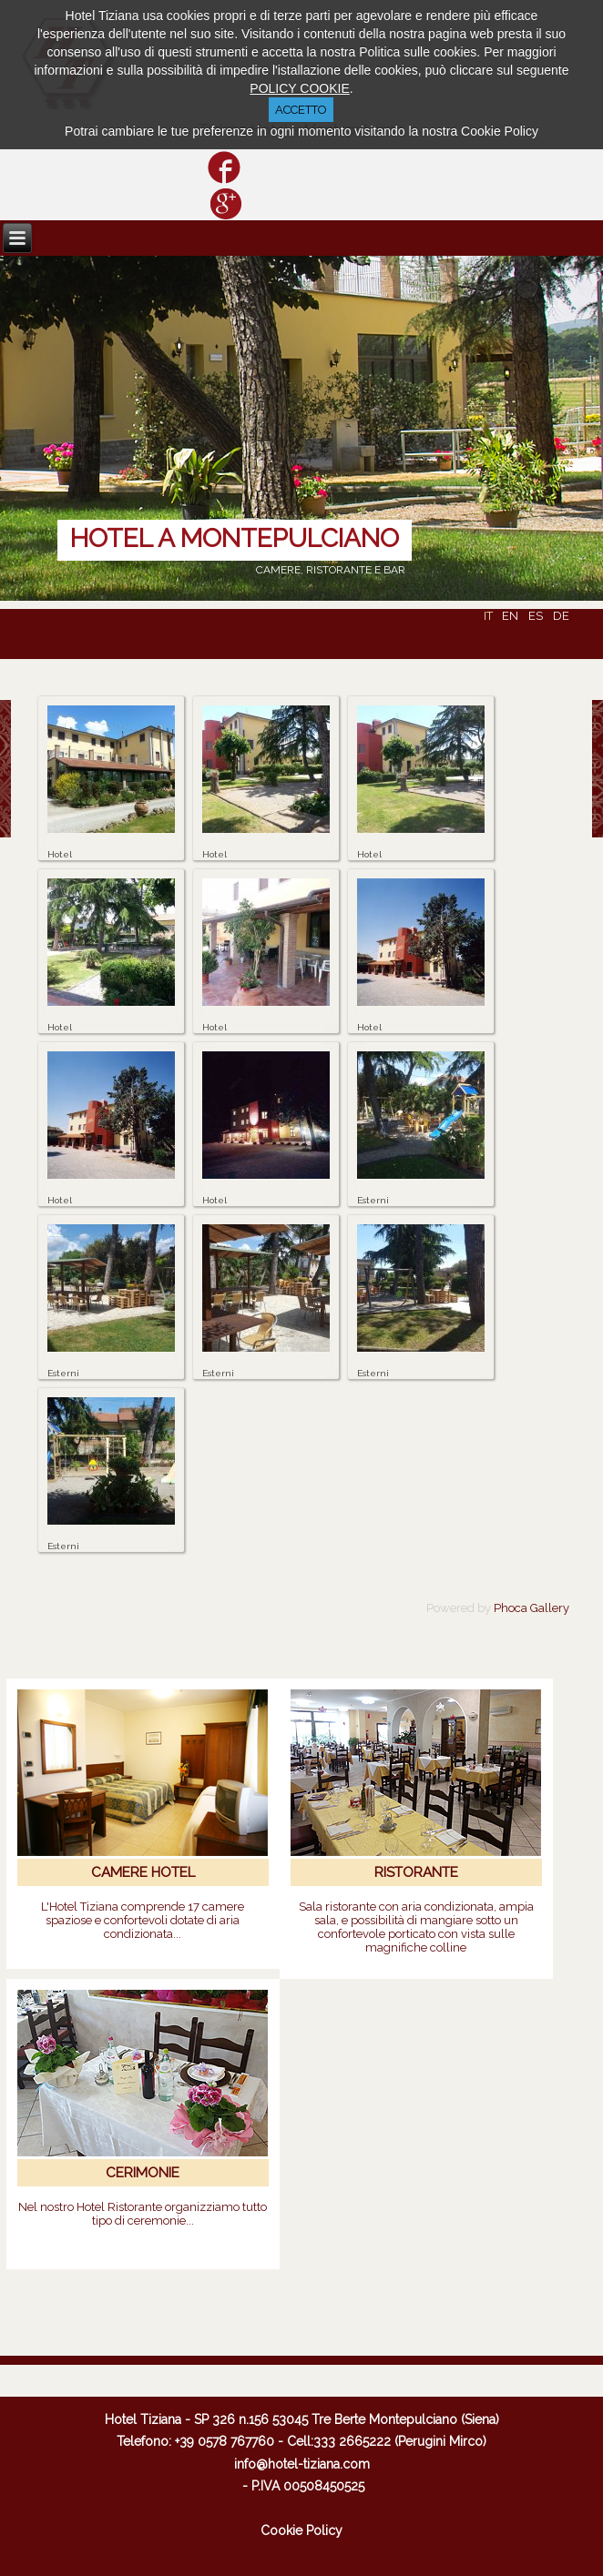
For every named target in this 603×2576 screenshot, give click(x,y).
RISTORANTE (416, 1872)
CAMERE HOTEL (143, 1872)
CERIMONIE (142, 2173)
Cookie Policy (301, 2530)
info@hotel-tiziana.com (302, 2464)
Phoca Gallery (531, 1608)
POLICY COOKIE (299, 88)
